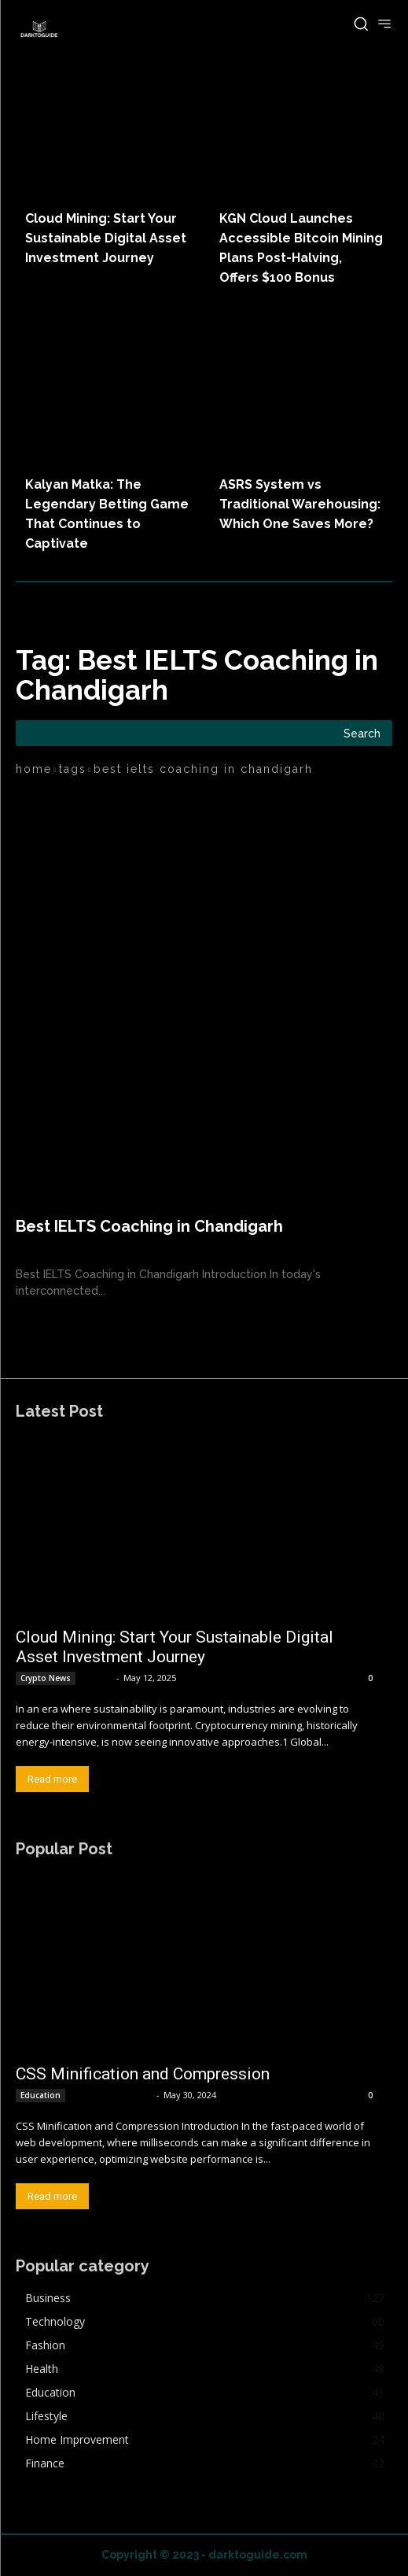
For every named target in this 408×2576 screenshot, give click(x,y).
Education (40, 2095)
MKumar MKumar (112, 2095)
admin (97, 1677)
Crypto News (45, 1677)
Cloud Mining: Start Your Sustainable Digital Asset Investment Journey (105, 238)
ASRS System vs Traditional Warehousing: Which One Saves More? (299, 504)
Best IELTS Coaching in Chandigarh (149, 1226)
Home (34, 769)
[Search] (362, 733)
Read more (52, 1779)
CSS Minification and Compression (143, 2073)
